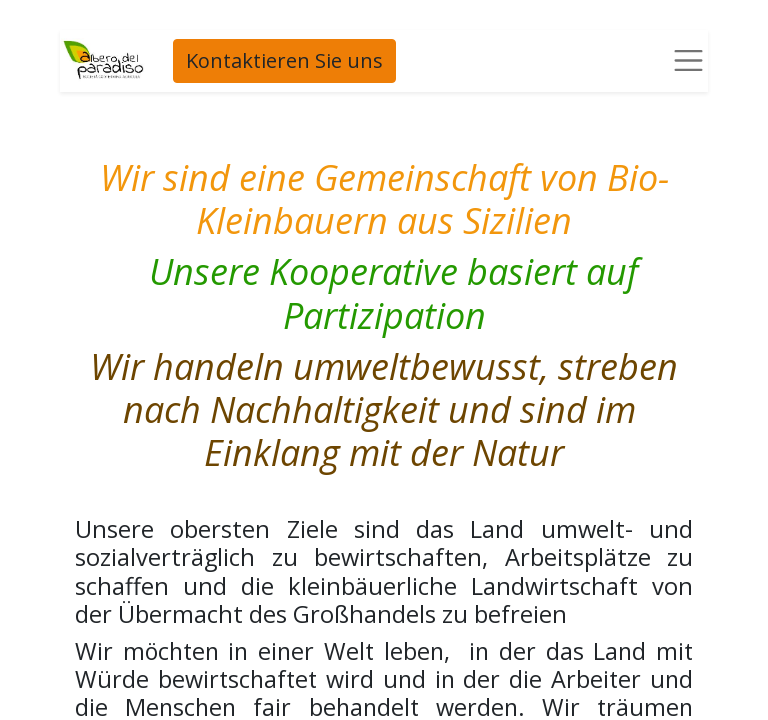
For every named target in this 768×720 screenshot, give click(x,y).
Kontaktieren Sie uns (282, 60)
